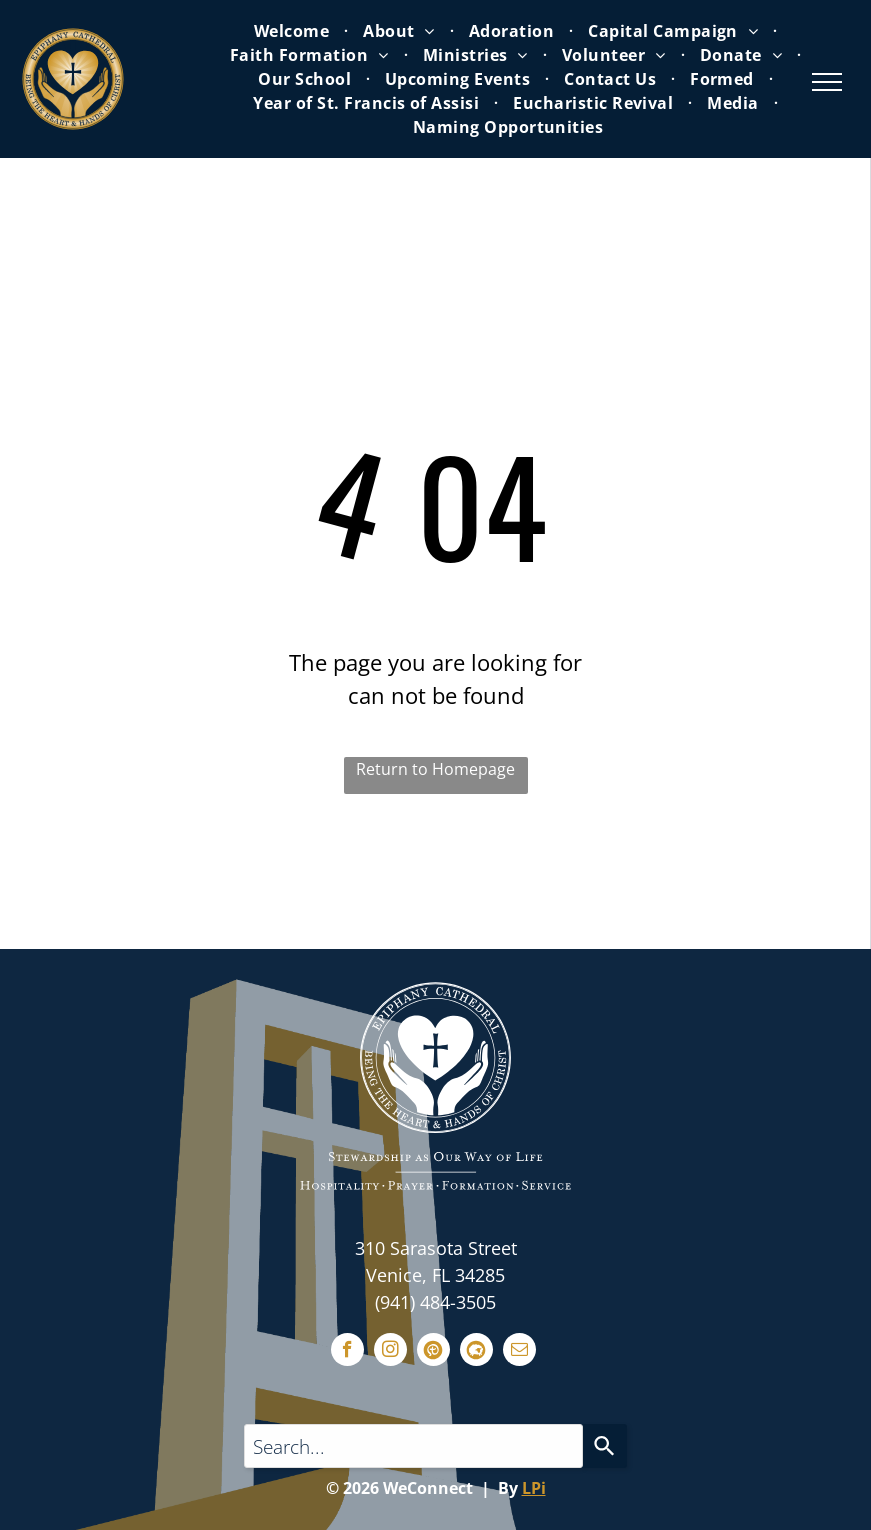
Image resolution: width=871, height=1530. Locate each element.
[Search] (605, 1446)
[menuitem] (293, 31)
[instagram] (390, 1352)
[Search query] (414, 1446)
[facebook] (347, 1352)
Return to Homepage (435, 769)
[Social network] (433, 1352)
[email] (519, 1352)
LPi (534, 1488)
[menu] (827, 82)
